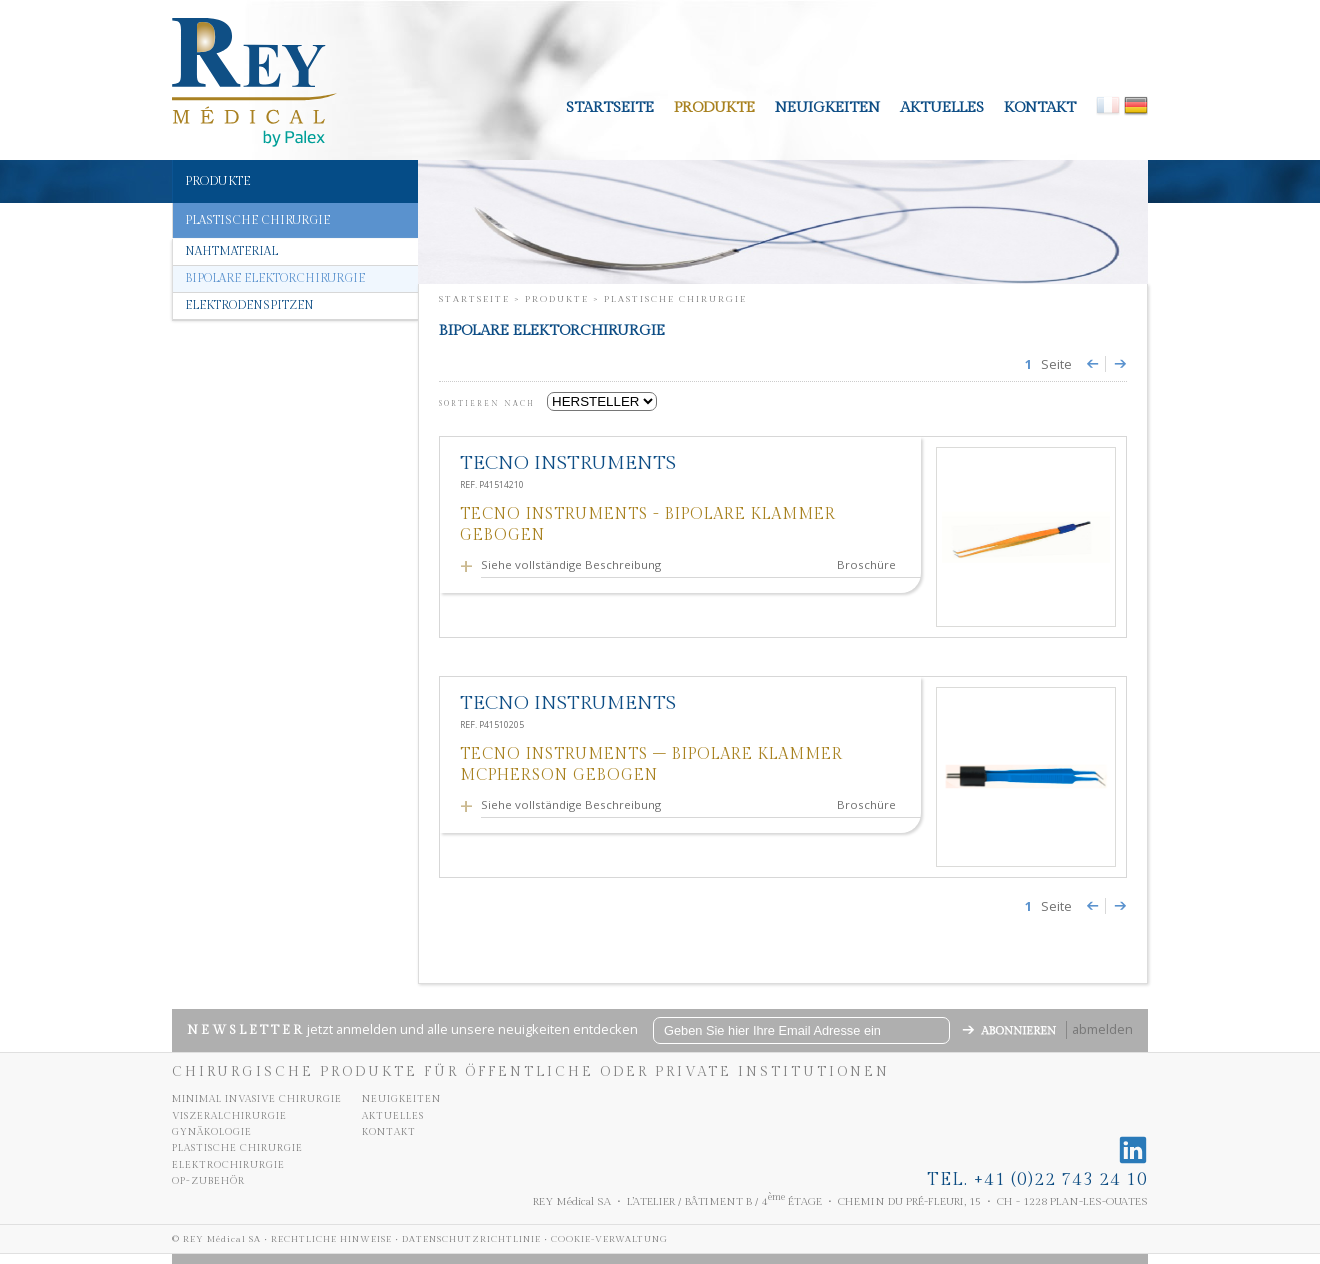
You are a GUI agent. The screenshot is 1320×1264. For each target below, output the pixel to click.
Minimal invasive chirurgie (257, 1099)
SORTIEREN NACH (491, 404)
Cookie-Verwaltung (609, 1239)
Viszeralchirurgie (229, 1116)
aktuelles (942, 107)
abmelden (1102, 1029)
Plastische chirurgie (237, 1148)
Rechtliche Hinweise (331, 1239)
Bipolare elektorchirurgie (275, 278)
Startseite (610, 107)
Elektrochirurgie (228, 1165)
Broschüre (866, 564)
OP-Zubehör (208, 1181)
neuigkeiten (827, 107)
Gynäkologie (212, 1132)
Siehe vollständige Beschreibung (574, 564)
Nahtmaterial (231, 251)
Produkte (714, 107)
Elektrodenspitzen (249, 305)
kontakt (1040, 107)
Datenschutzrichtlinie (471, 1239)
